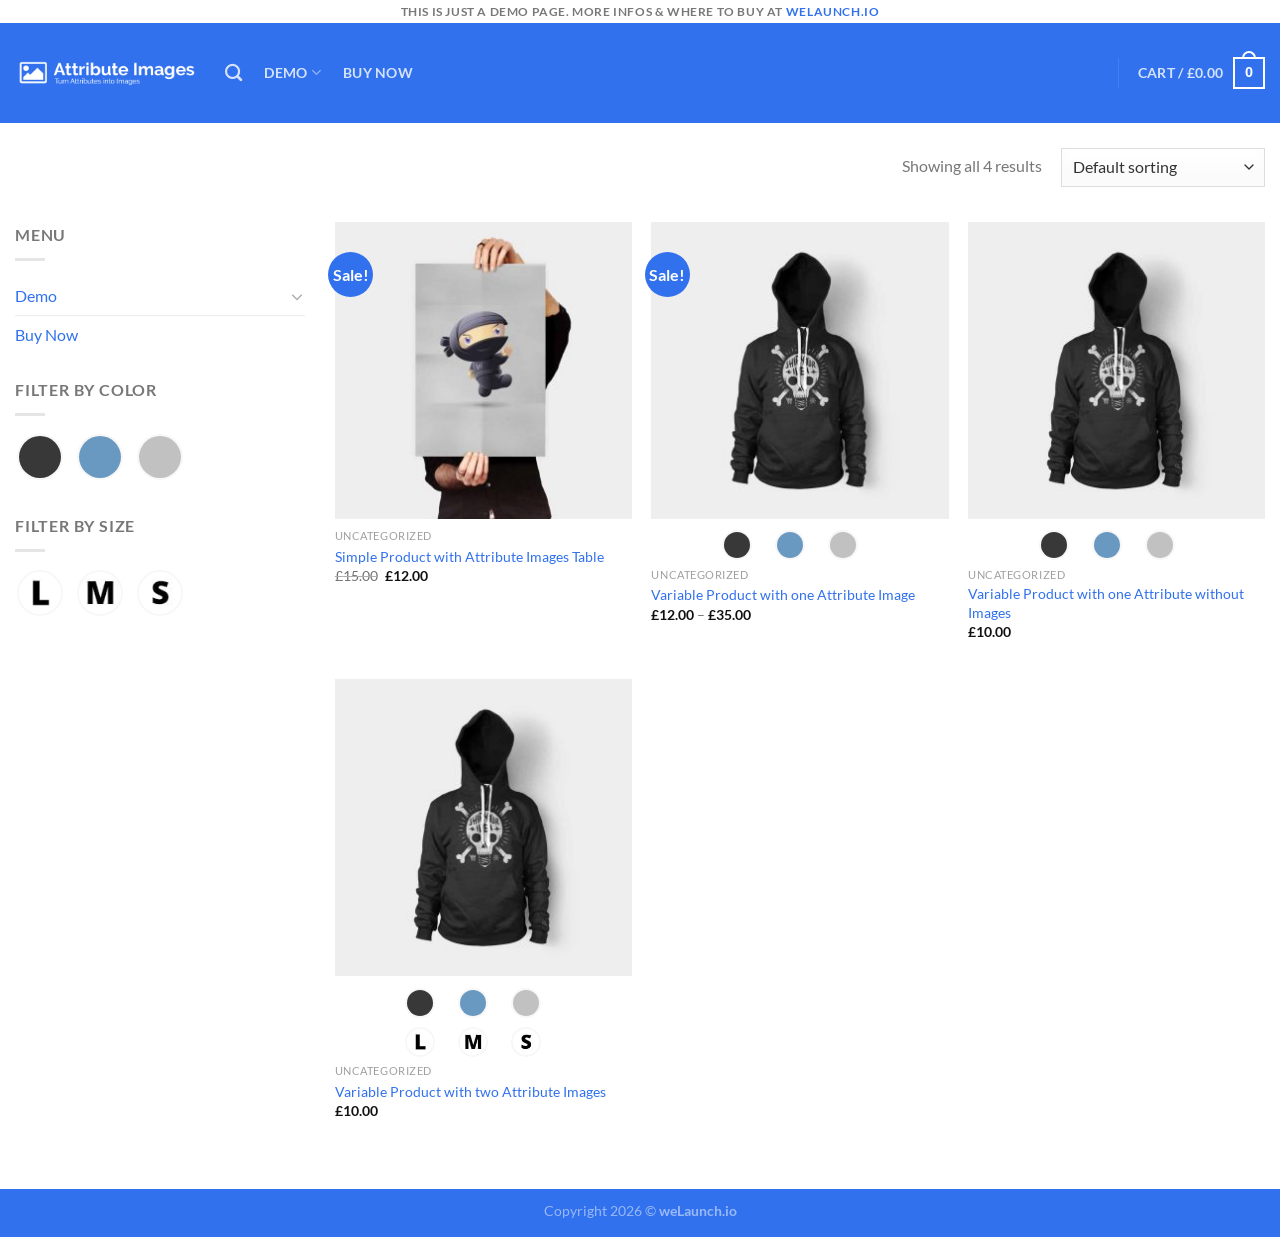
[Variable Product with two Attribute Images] (483, 827)
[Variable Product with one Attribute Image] (799, 370)
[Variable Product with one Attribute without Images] (1116, 370)
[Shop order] (1163, 167)
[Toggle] (297, 296)
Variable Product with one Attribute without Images (1106, 603)
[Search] (233, 73)
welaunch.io (833, 11)
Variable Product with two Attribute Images (470, 1091)
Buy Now (378, 72)
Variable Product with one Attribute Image (783, 594)
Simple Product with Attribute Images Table (469, 556)
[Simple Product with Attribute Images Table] (483, 370)
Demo (292, 72)
